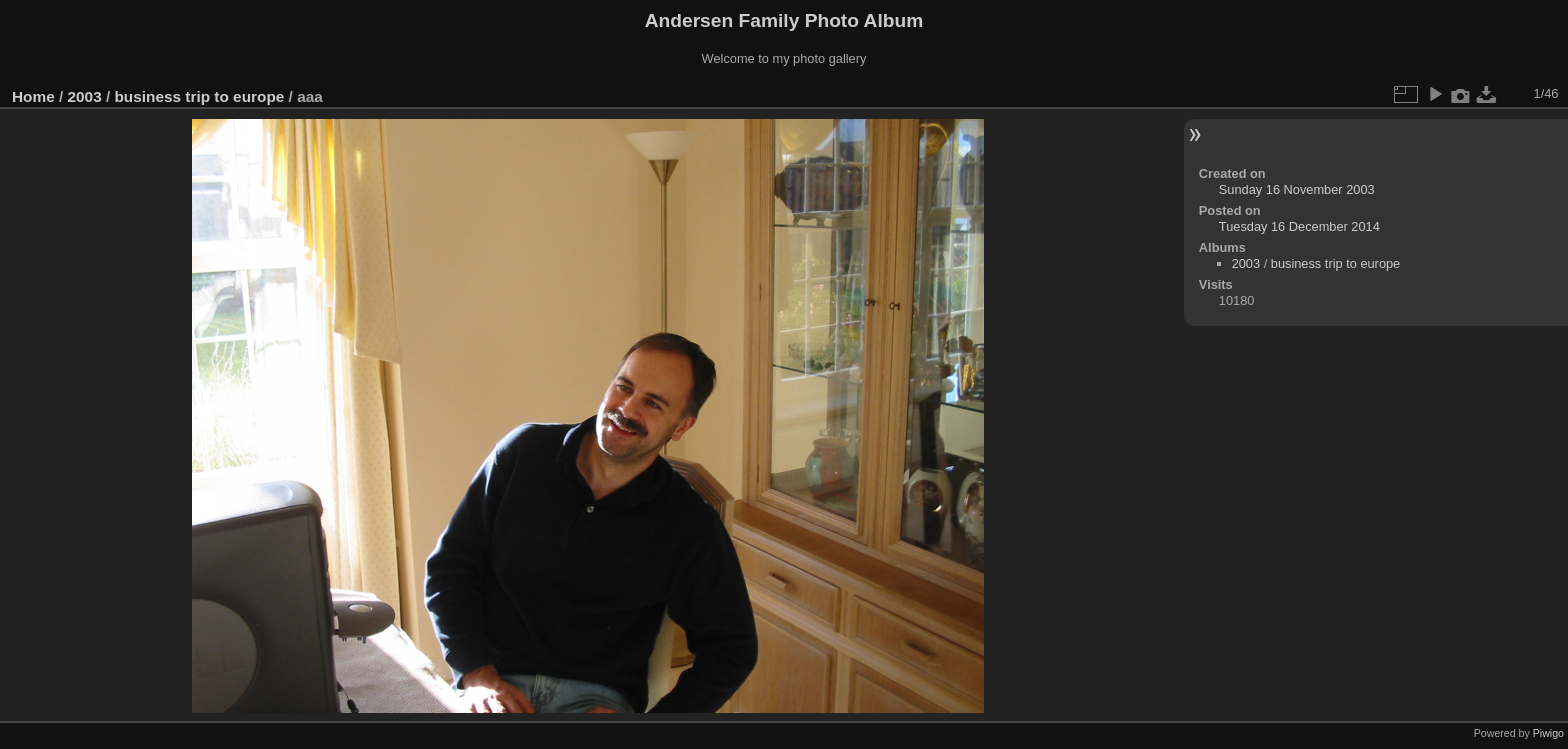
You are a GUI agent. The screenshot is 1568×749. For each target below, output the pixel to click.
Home (33, 96)
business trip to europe (199, 96)
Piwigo (1548, 733)
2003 (85, 96)
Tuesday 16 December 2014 (1299, 226)
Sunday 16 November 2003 (1297, 189)
